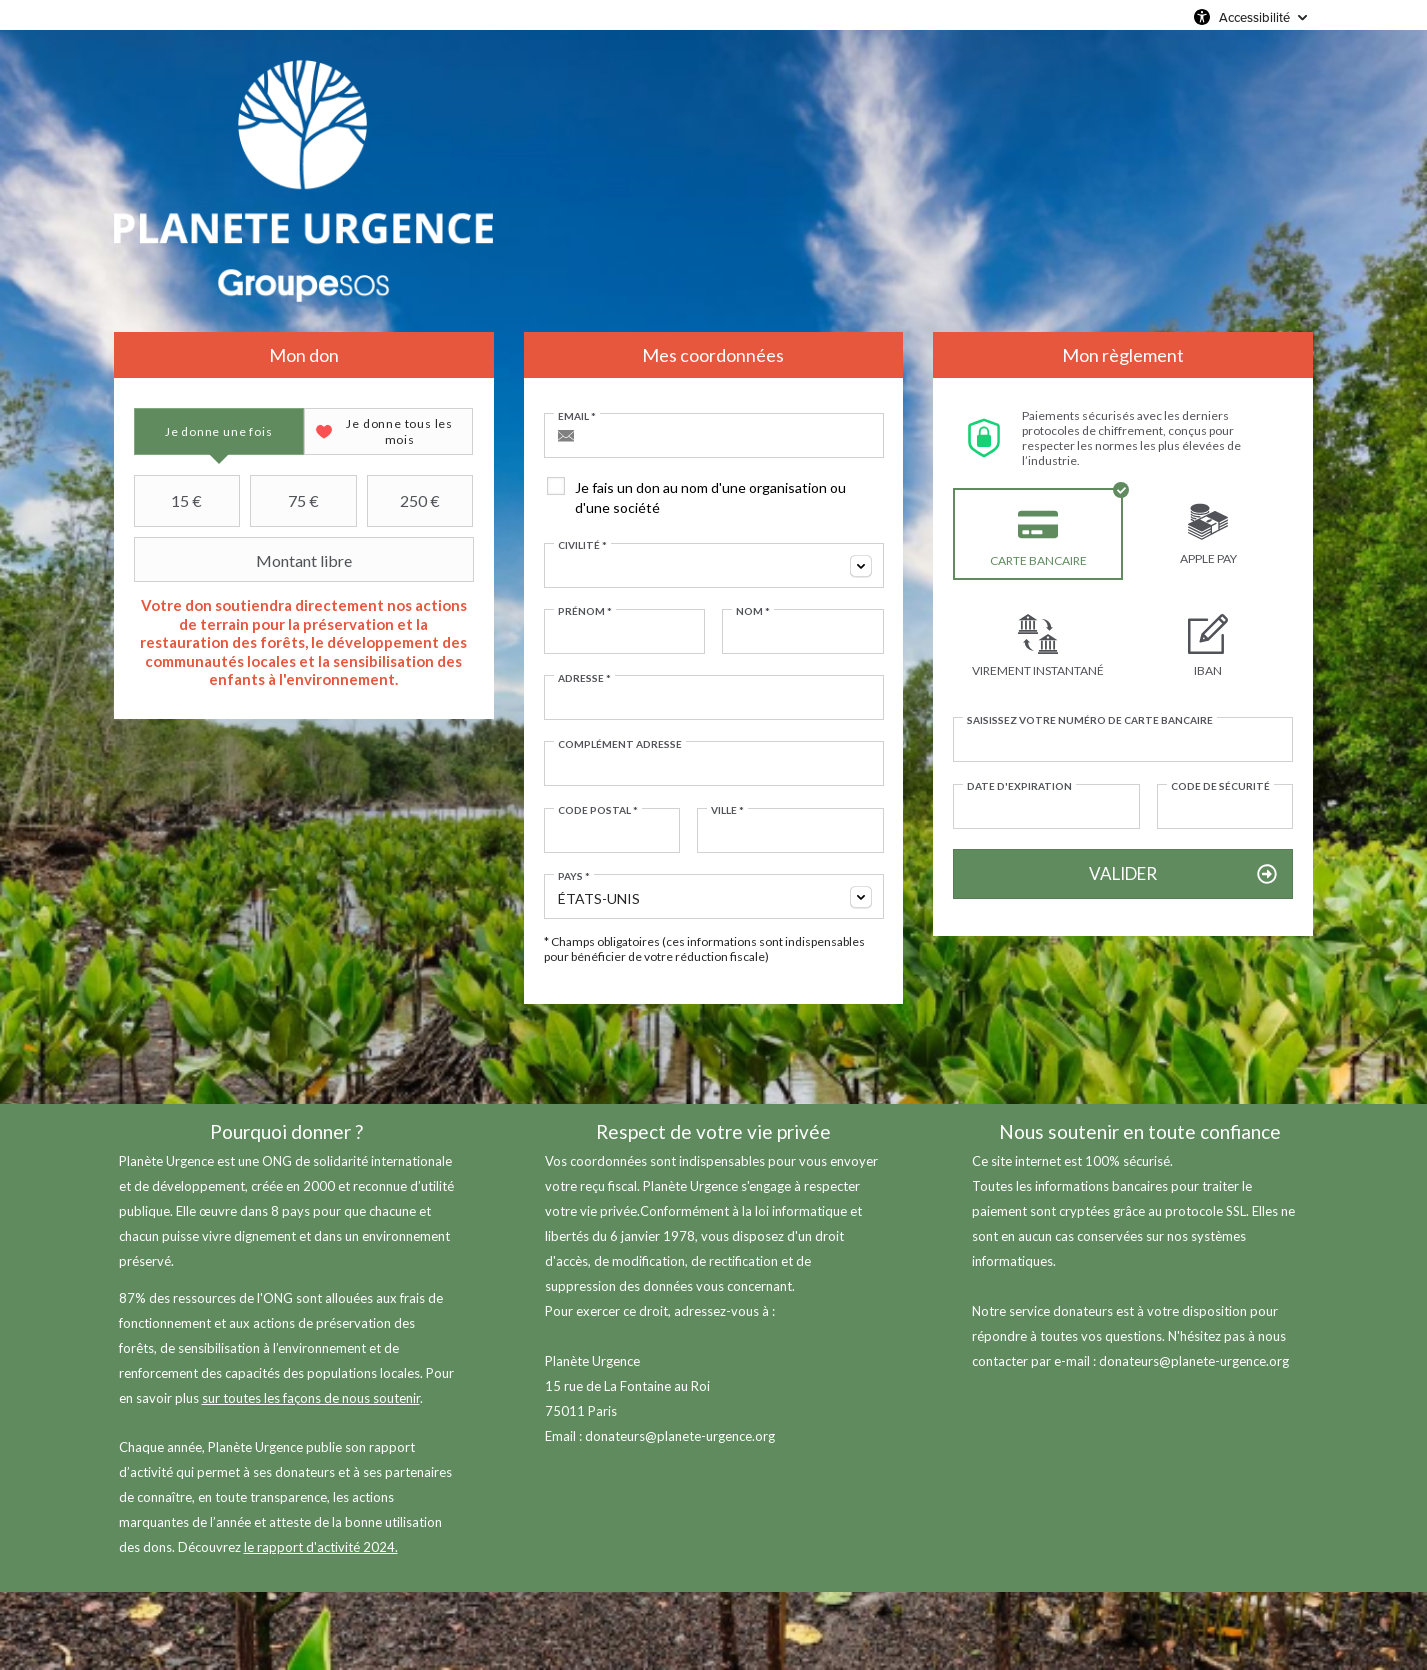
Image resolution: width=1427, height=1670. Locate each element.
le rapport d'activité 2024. (321, 1547)
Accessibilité (1254, 17)
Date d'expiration (1019, 786)
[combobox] (714, 565)
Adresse (584, 678)
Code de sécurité (1220, 786)
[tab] (219, 431)
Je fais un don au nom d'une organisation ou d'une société (710, 497)
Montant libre (245, 560)
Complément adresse (620, 744)
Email (577, 416)
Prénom (585, 611)
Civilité (582, 545)
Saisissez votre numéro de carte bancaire (1090, 720)
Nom (753, 611)
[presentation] (219, 431)
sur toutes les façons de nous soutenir (311, 1398)
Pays (574, 876)
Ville (727, 810)
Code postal (598, 810)
